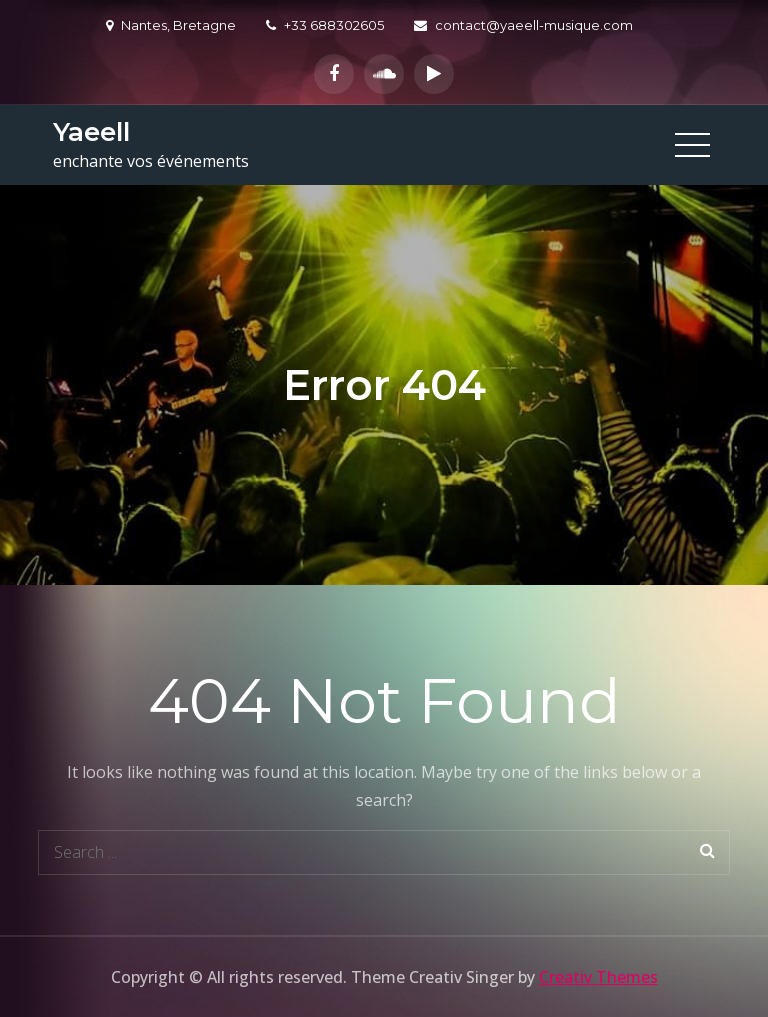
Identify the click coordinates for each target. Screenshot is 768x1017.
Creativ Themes (598, 977)
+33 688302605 (325, 25)
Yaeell (91, 132)
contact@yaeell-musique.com (523, 25)
